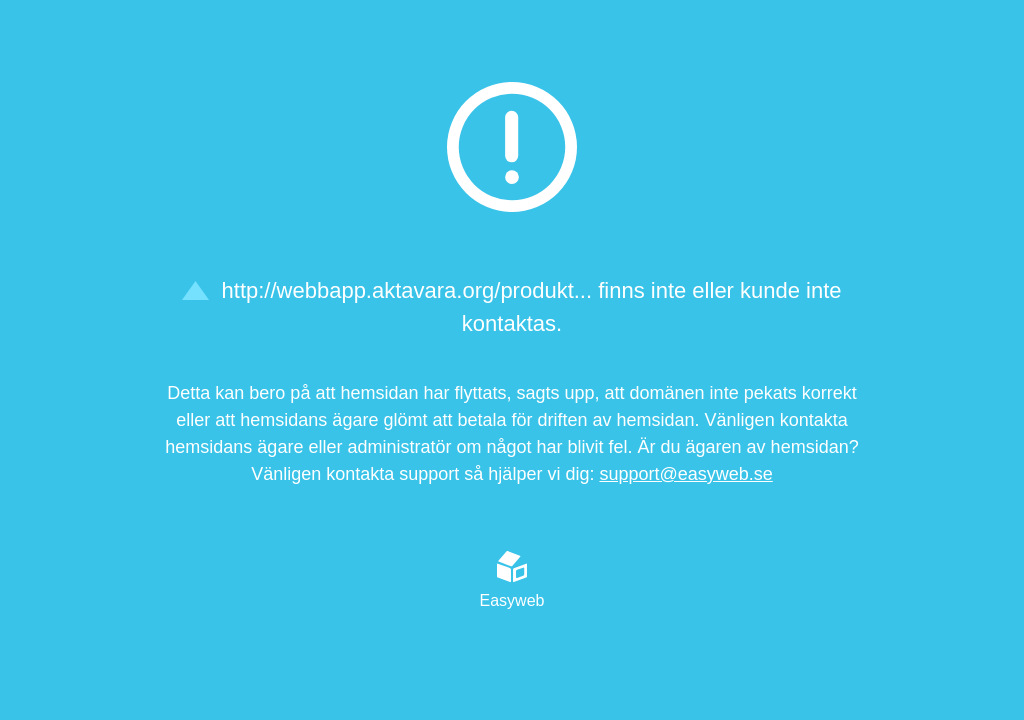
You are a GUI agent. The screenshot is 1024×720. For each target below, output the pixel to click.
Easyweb (512, 580)
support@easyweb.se (685, 474)
